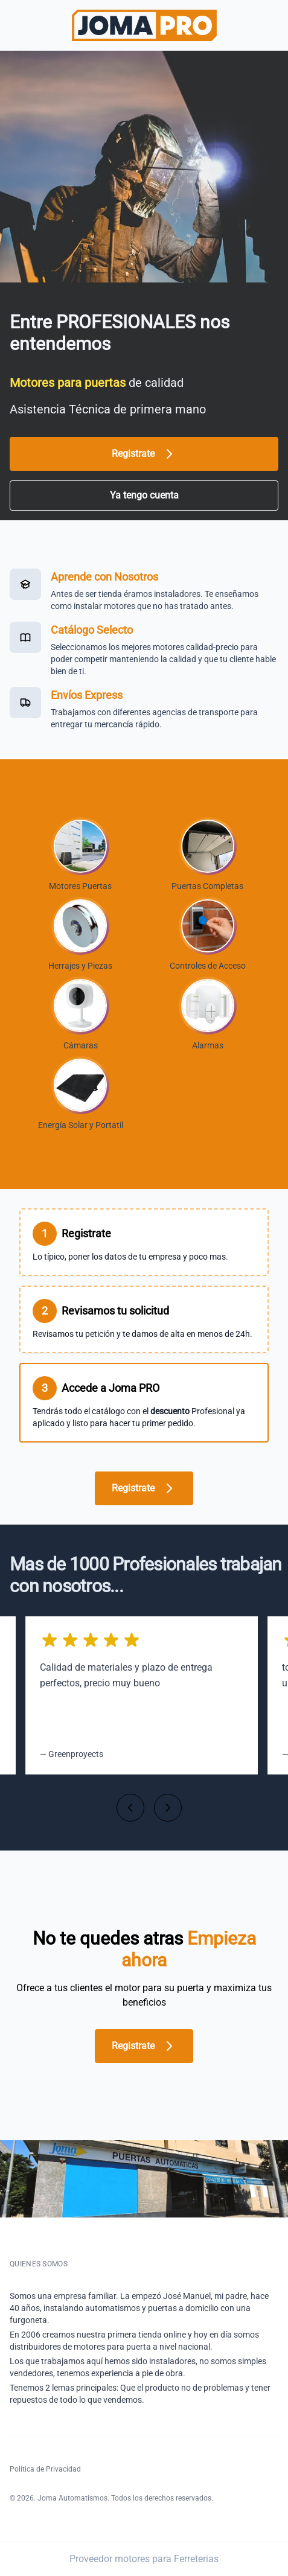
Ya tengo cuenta (144, 495)
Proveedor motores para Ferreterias (144, 2559)
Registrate (144, 454)
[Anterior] (130, 1808)
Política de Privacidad (45, 2469)
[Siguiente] (168, 1808)
